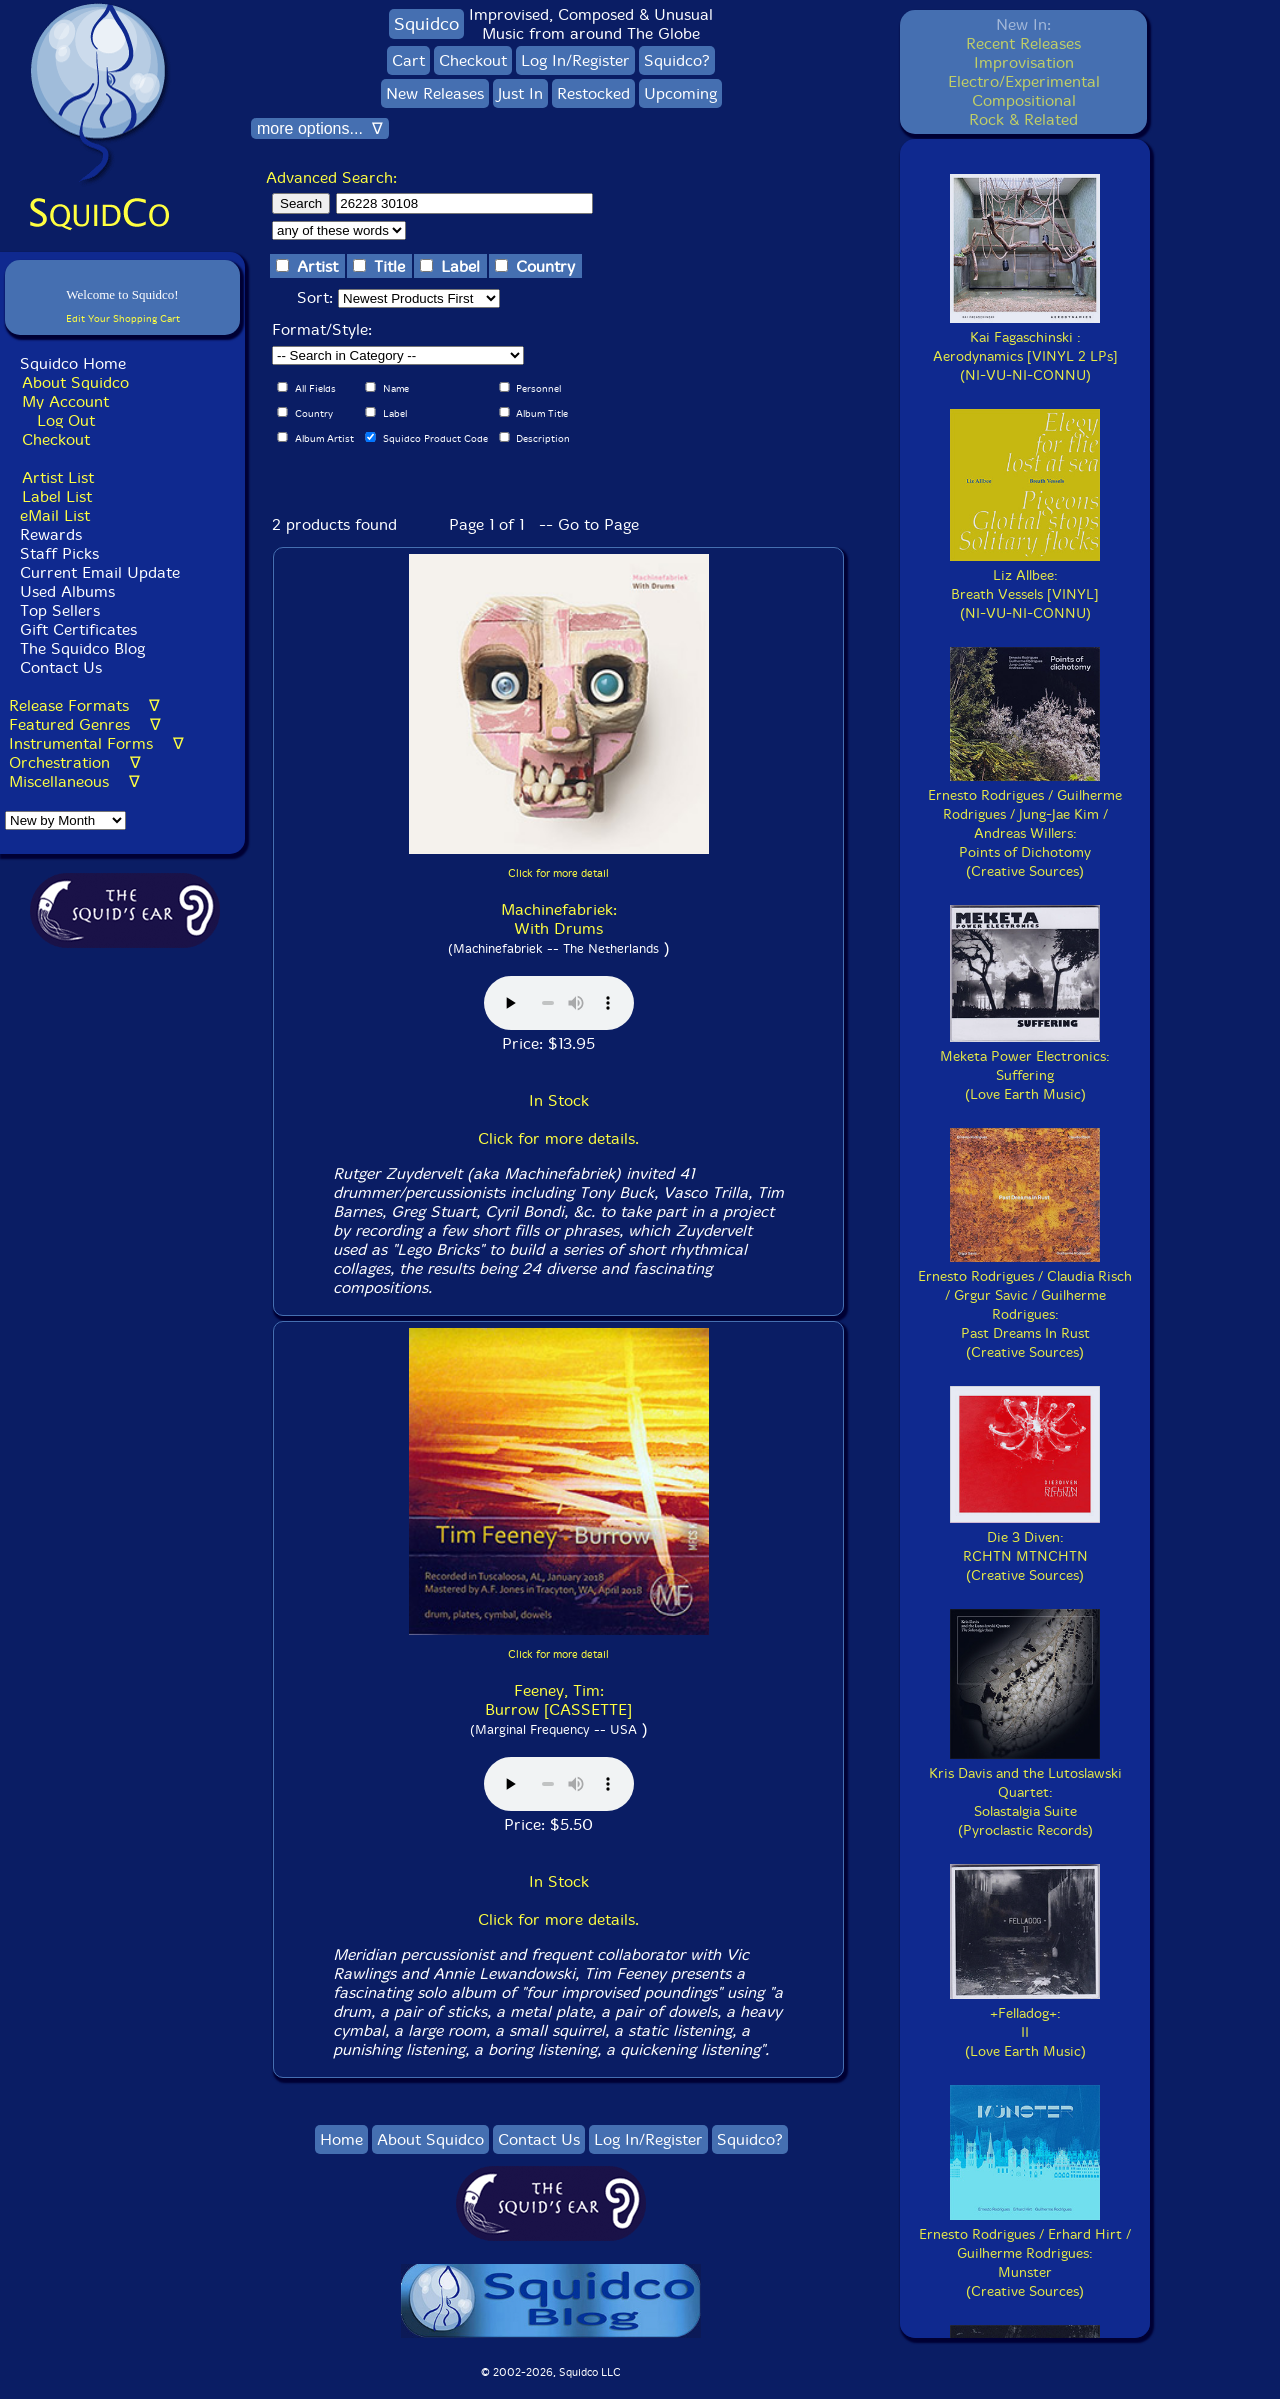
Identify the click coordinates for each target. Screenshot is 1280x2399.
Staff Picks (59, 553)
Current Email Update (97, 572)
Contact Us (58, 667)
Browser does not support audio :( (559, 1003)
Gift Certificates (78, 629)
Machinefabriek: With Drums (559, 919)
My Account (65, 401)
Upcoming (680, 93)
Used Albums (67, 591)
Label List (57, 496)
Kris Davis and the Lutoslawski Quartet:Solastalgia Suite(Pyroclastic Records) (1025, 1792)
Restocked (593, 93)
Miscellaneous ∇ (74, 781)
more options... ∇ (320, 128)
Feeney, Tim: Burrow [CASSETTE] (558, 1700)
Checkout (56, 439)
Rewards (51, 534)
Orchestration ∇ (75, 762)
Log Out (66, 420)
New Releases (435, 93)
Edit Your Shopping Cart (123, 318)
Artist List (58, 477)
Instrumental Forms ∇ (96, 743)
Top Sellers (60, 610)
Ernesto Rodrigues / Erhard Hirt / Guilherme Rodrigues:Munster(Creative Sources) (1025, 2253)
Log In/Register (575, 60)
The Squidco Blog (82, 648)
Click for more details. (558, 1138)
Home (341, 2139)
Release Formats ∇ (84, 705)
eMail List (55, 515)
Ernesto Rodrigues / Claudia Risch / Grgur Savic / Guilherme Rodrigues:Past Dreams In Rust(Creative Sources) (1025, 1305)
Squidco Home (73, 363)
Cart (408, 60)
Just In (520, 93)
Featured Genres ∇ (85, 724)
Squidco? (677, 60)
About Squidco (75, 382)
